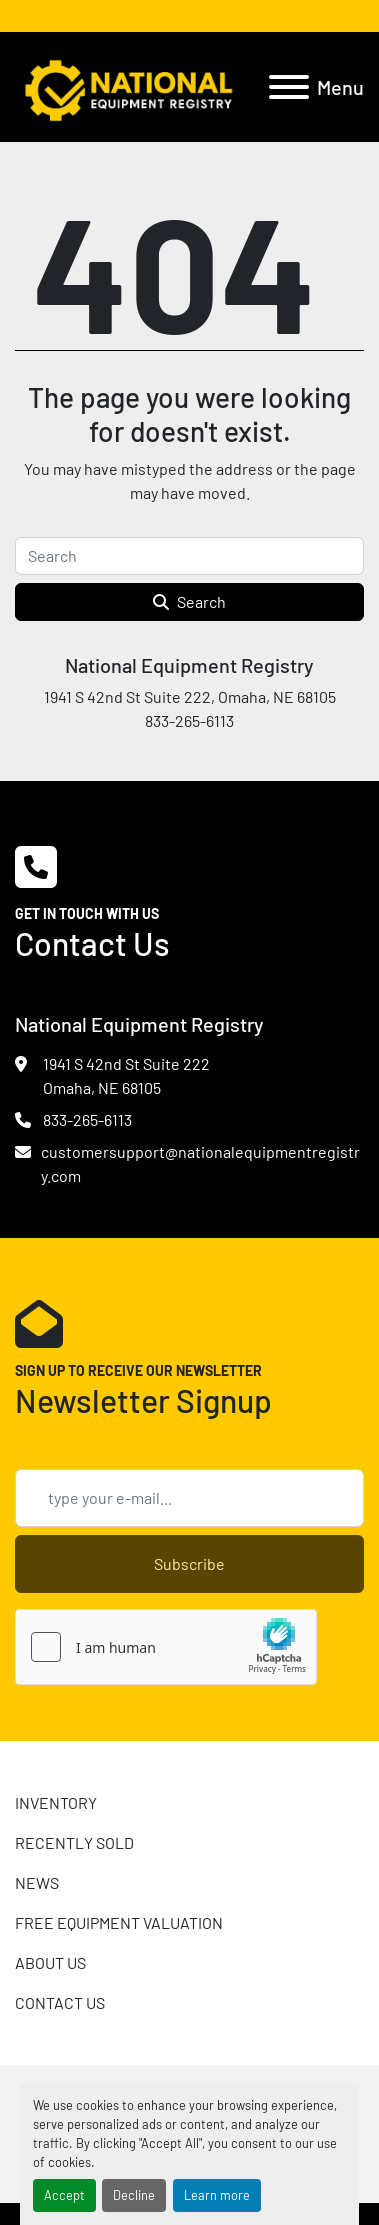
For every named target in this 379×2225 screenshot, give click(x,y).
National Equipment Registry (189, 665)
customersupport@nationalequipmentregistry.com (200, 1163)
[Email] (189, 1498)
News (37, 1882)
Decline (134, 2195)
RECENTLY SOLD (74, 1842)
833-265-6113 (87, 1119)
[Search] (189, 556)
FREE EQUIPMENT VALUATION (119, 1922)
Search (189, 601)
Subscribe (189, 1563)
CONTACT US (60, 2002)
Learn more (217, 2195)
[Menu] (289, 87)
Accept (64, 2195)
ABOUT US (50, 1962)
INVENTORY (56, 1802)
